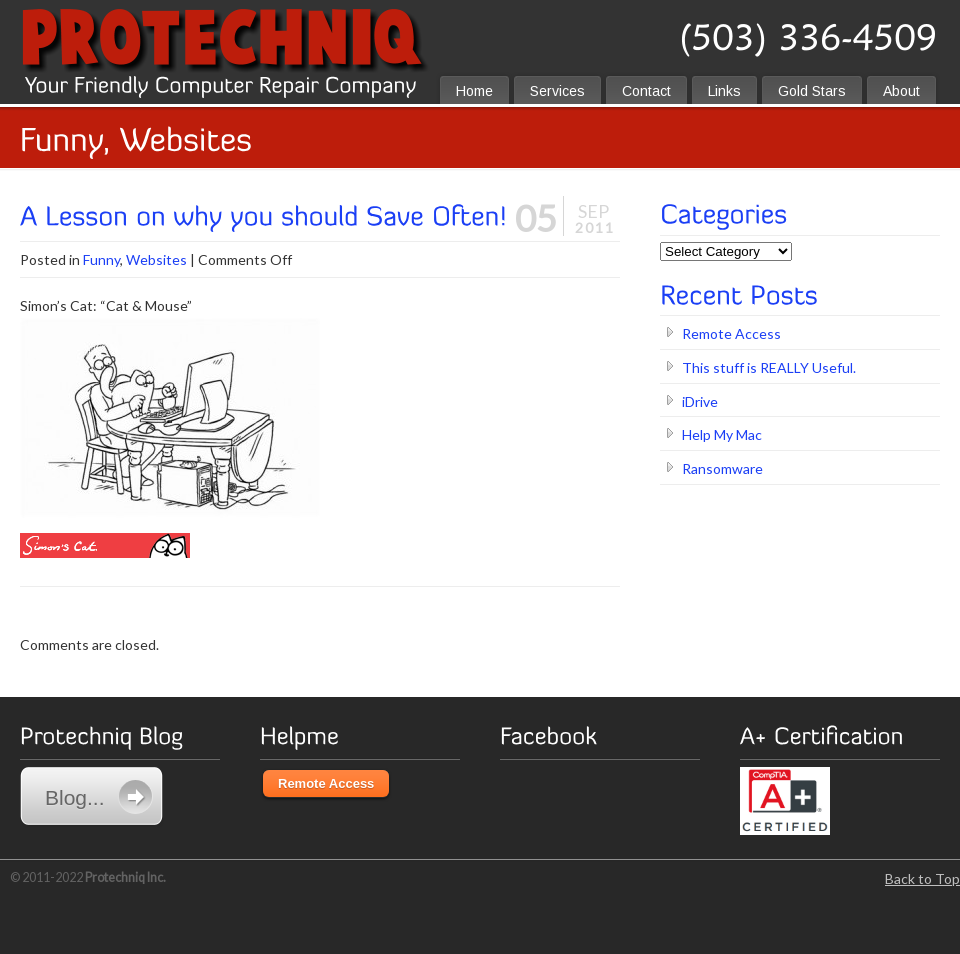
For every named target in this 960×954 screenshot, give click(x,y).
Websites (156, 259)
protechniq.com (477, 42)
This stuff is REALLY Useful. (769, 367)
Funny (101, 259)
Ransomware (722, 468)
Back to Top (922, 878)
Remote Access (731, 333)
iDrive (700, 401)
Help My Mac (722, 434)
